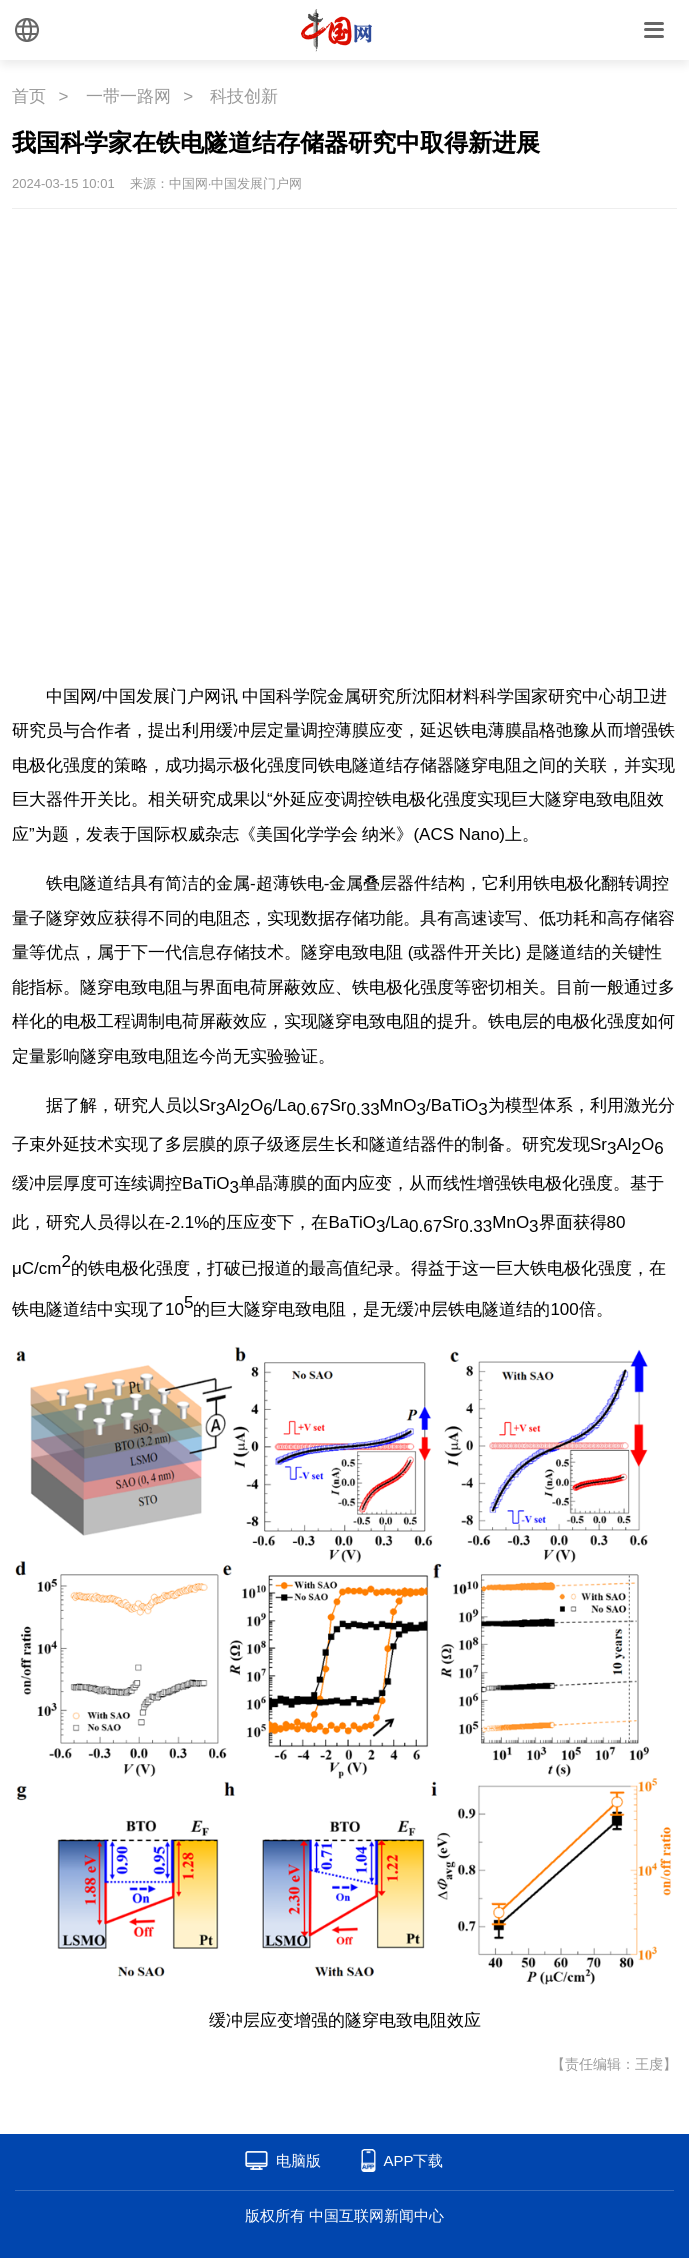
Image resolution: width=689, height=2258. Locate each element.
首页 (29, 96)
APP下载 (413, 2160)
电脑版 (298, 2160)
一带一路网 (128, 96)
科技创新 (244, 96)
